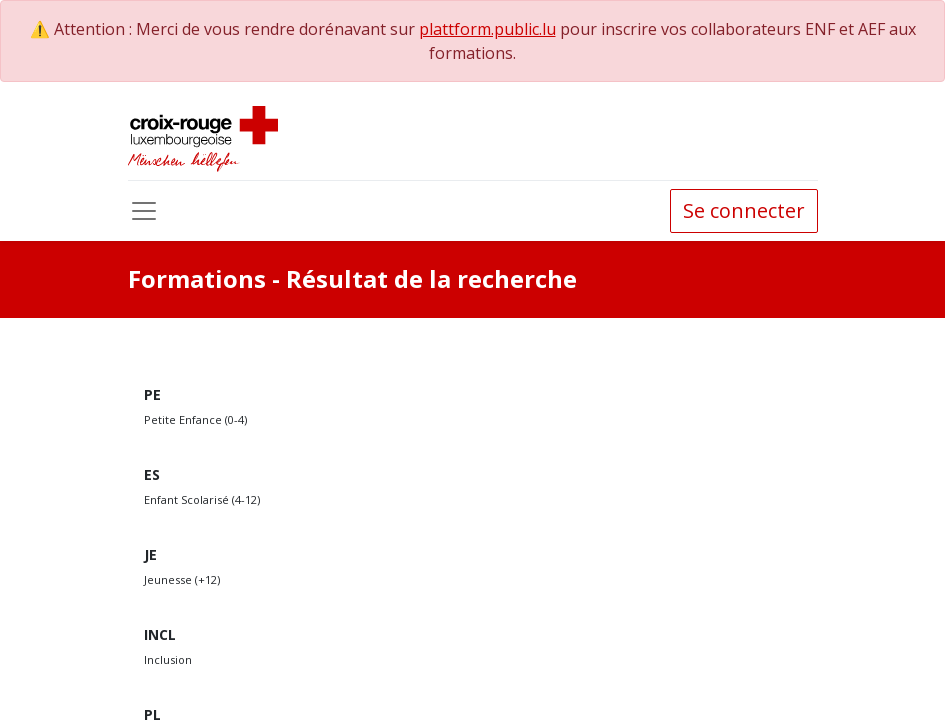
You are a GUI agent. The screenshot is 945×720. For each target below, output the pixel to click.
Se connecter (744, 210)
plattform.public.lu (487, 29)
